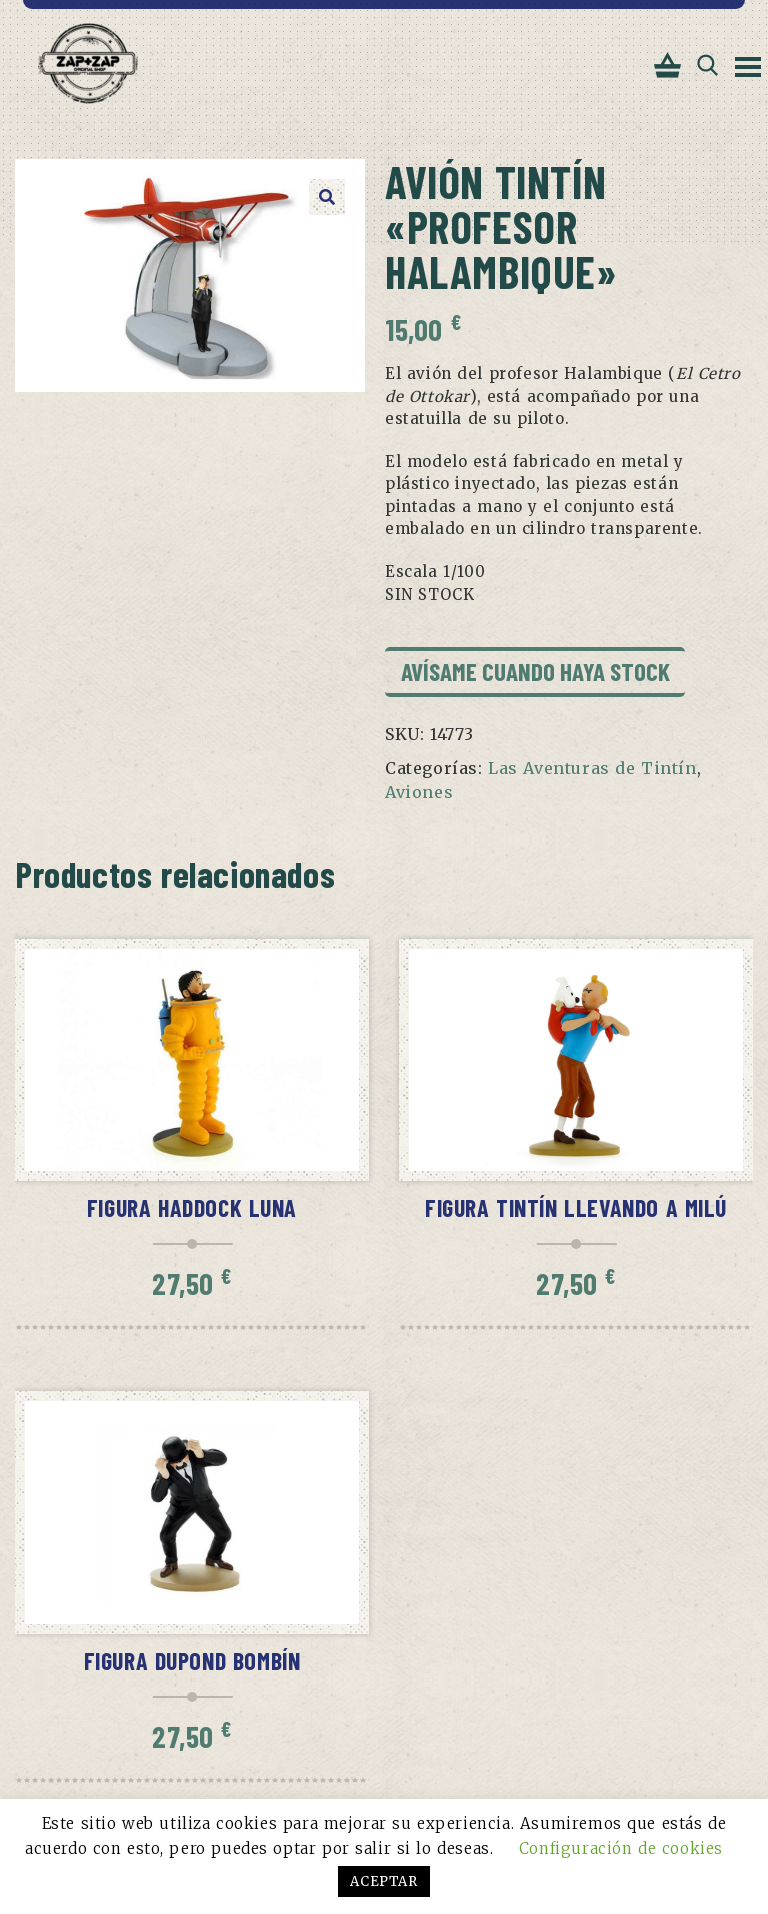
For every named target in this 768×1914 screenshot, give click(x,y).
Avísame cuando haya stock (535, 671)
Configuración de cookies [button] (621, 1848)
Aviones (419, 792)
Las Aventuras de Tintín (592, 768)
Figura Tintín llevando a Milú (576, 1207)
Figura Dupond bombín (192, 1660)
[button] (327, 197)
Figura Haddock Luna (192, 1207)
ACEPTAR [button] (383, 1881)
